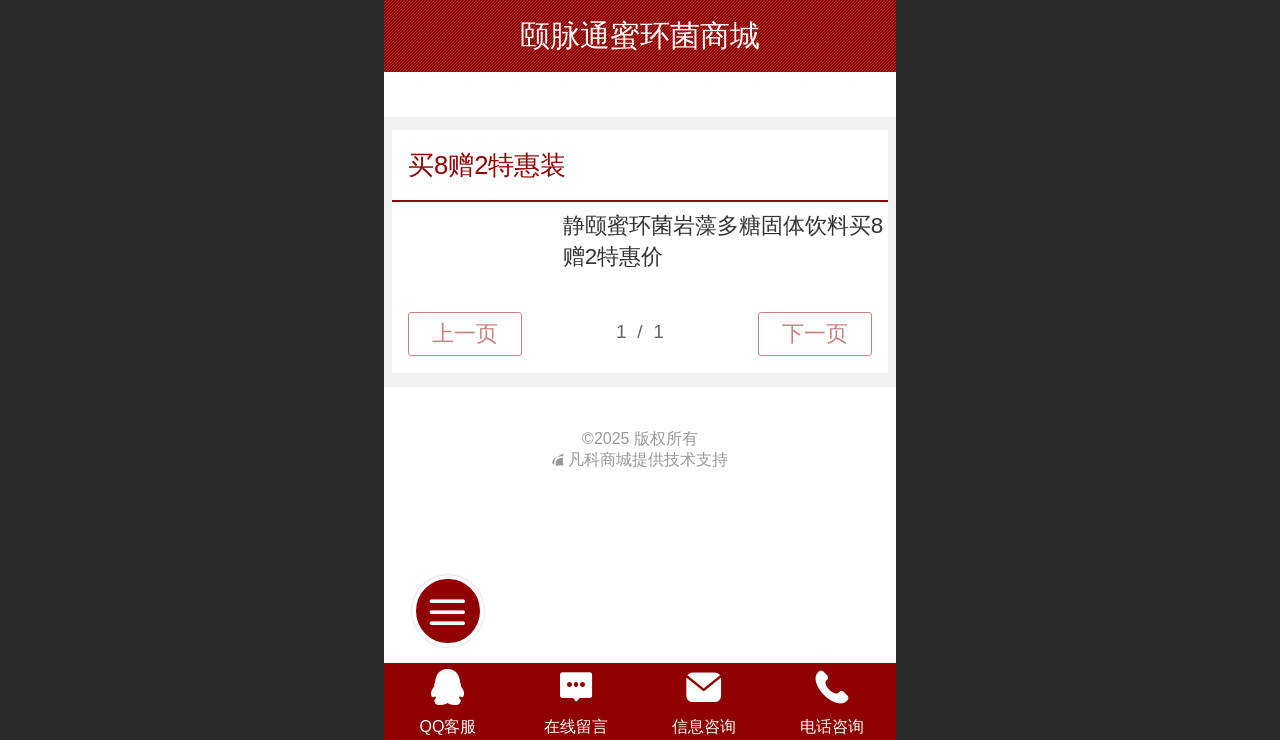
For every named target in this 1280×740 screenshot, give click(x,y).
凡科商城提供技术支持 (640, 459)
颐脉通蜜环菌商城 (640, 35)
